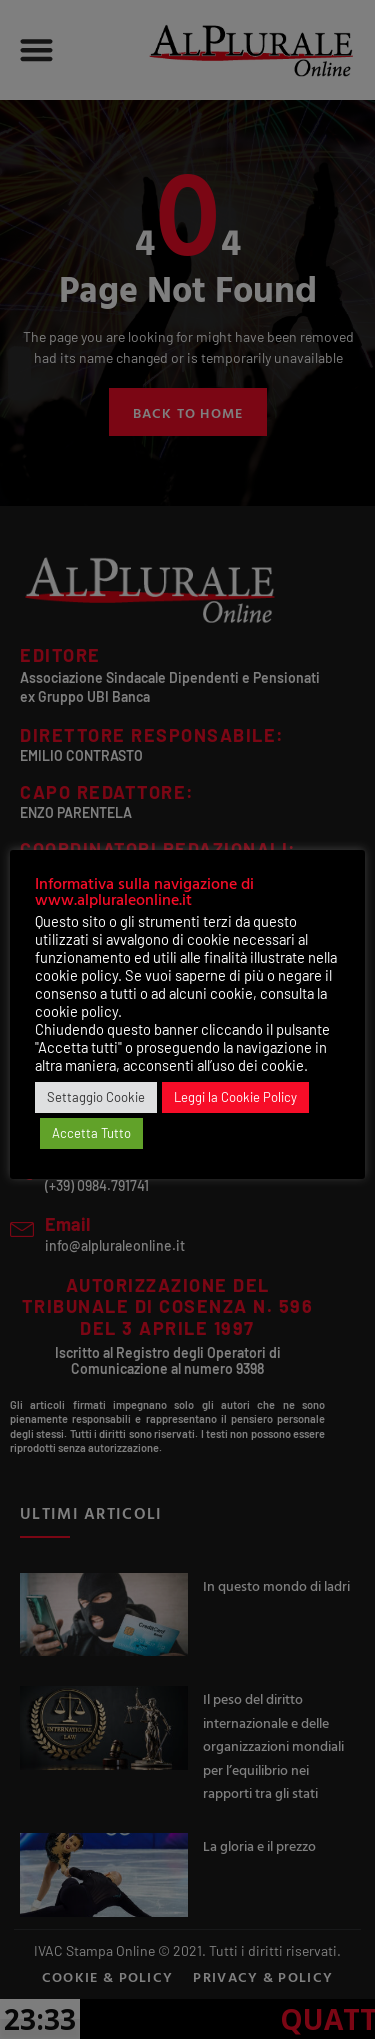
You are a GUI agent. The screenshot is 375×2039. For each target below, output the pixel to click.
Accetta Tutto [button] (91, 1133)
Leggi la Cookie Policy (235, 1097)
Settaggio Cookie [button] (96, 1097)
